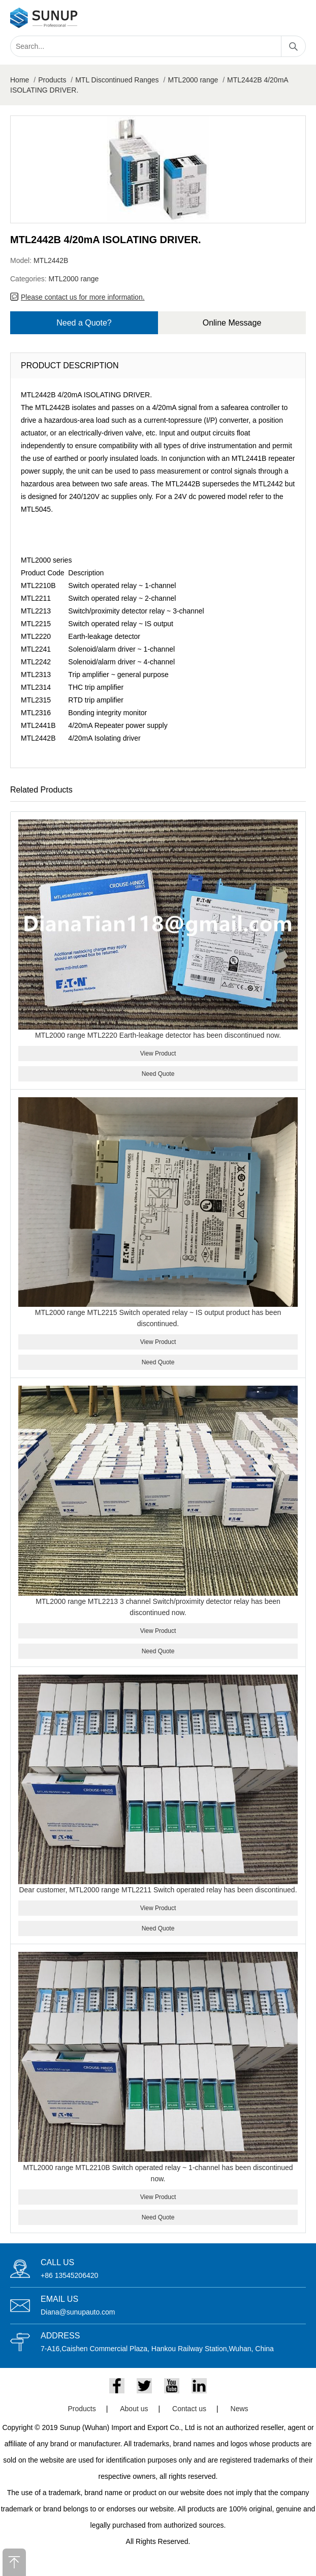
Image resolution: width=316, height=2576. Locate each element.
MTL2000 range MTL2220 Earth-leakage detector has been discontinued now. (158, 1035)
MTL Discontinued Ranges (117, 80)
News (239, 2409)
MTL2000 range (193, 80)
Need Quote (158, 1073)
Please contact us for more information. (83, 297)
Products (52, 80)
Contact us (189, 2409)
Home (19, 80)
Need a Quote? (84, 322)
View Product (158, 1053)
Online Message (232, 322)
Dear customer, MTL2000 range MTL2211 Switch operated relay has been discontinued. (158, 1890)
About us (134, 2409)
